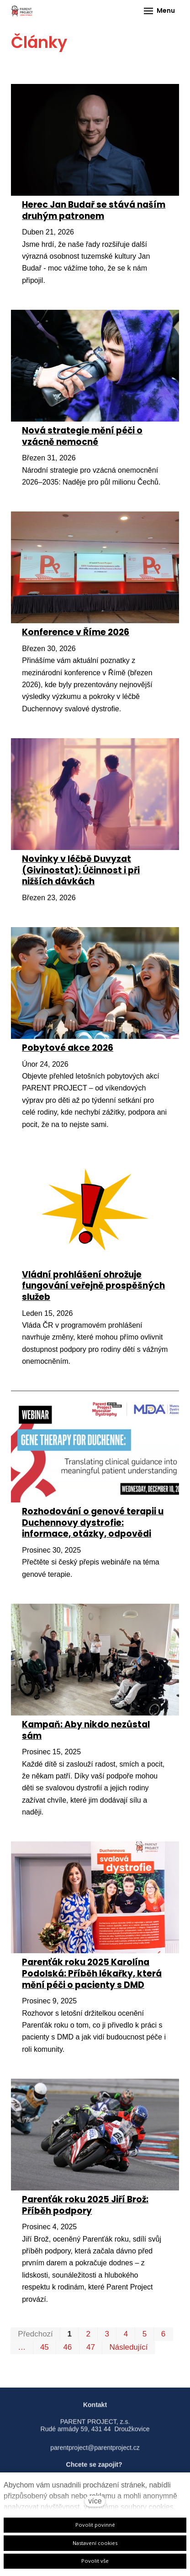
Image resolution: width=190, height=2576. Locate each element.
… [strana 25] (22, 2347)
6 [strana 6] (163, 2334)
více (94, 2501)
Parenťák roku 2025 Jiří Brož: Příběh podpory (85, 2205)
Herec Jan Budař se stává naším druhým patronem (93, 210)
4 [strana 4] (126, 2334)
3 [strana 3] (107, 2334)
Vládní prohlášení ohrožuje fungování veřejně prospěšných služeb (93, 1285)
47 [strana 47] (90, 2347)
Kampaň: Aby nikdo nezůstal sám (86, 1730)
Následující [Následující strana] (128, 2347)
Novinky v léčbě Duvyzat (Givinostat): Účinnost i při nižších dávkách (81, 870)
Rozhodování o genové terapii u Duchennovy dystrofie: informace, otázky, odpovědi (93, 1522)
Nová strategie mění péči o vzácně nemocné (82, 436)
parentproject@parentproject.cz (95, 2453)
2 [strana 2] (88, 2334)
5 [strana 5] (144, 2334)
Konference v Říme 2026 (75, 632)
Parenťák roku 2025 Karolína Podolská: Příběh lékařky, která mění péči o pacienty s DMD (92, 1973)
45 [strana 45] (44, 2347)
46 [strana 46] (67, 2347)
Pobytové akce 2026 (67, 1048)
